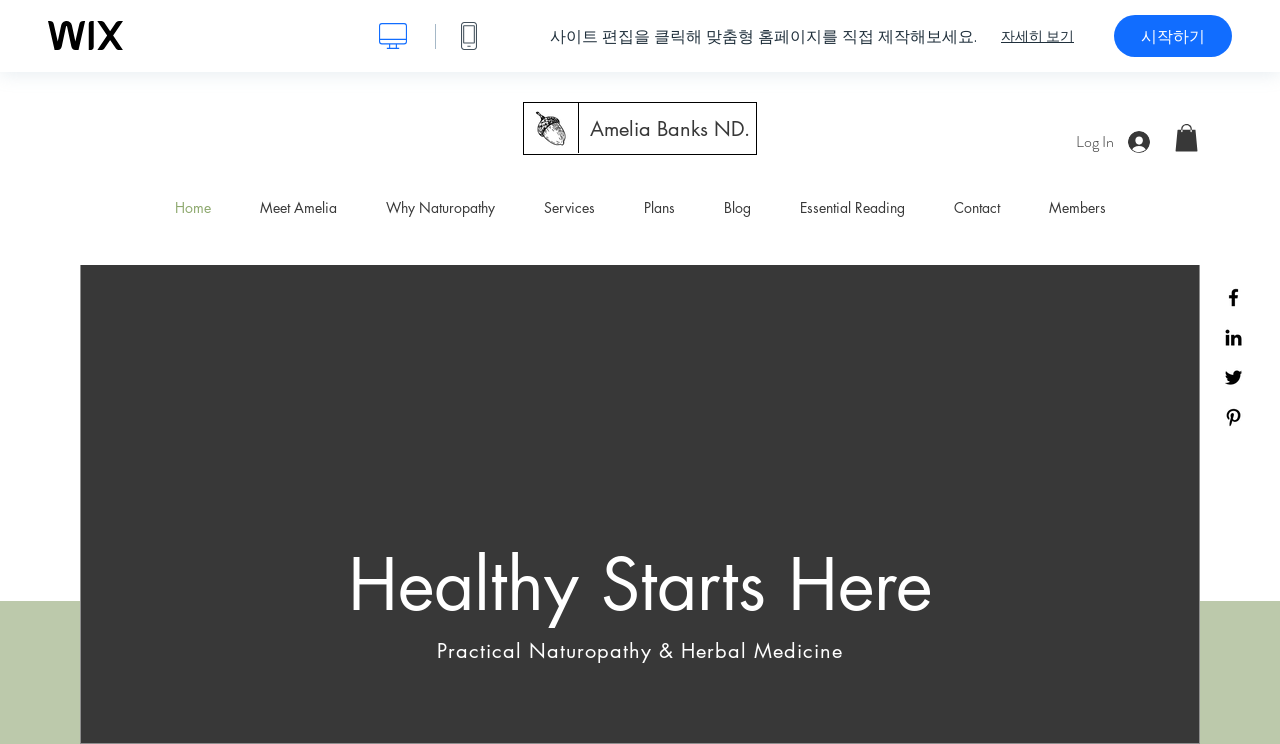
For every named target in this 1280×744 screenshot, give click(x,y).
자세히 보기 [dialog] (1037, 36)
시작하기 (1173, 36)
